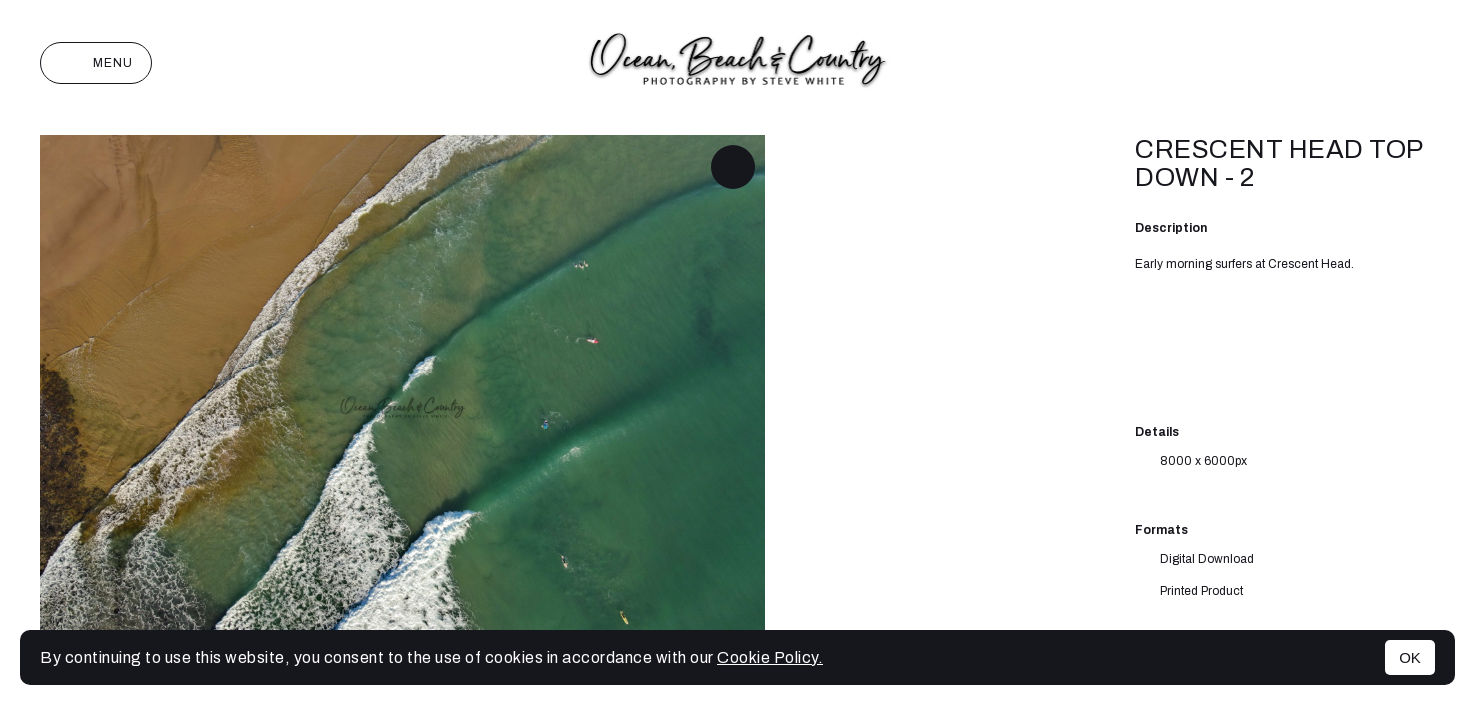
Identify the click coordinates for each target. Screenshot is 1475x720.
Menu (96, 63)
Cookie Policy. (770, 657)
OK (1410, 657)
